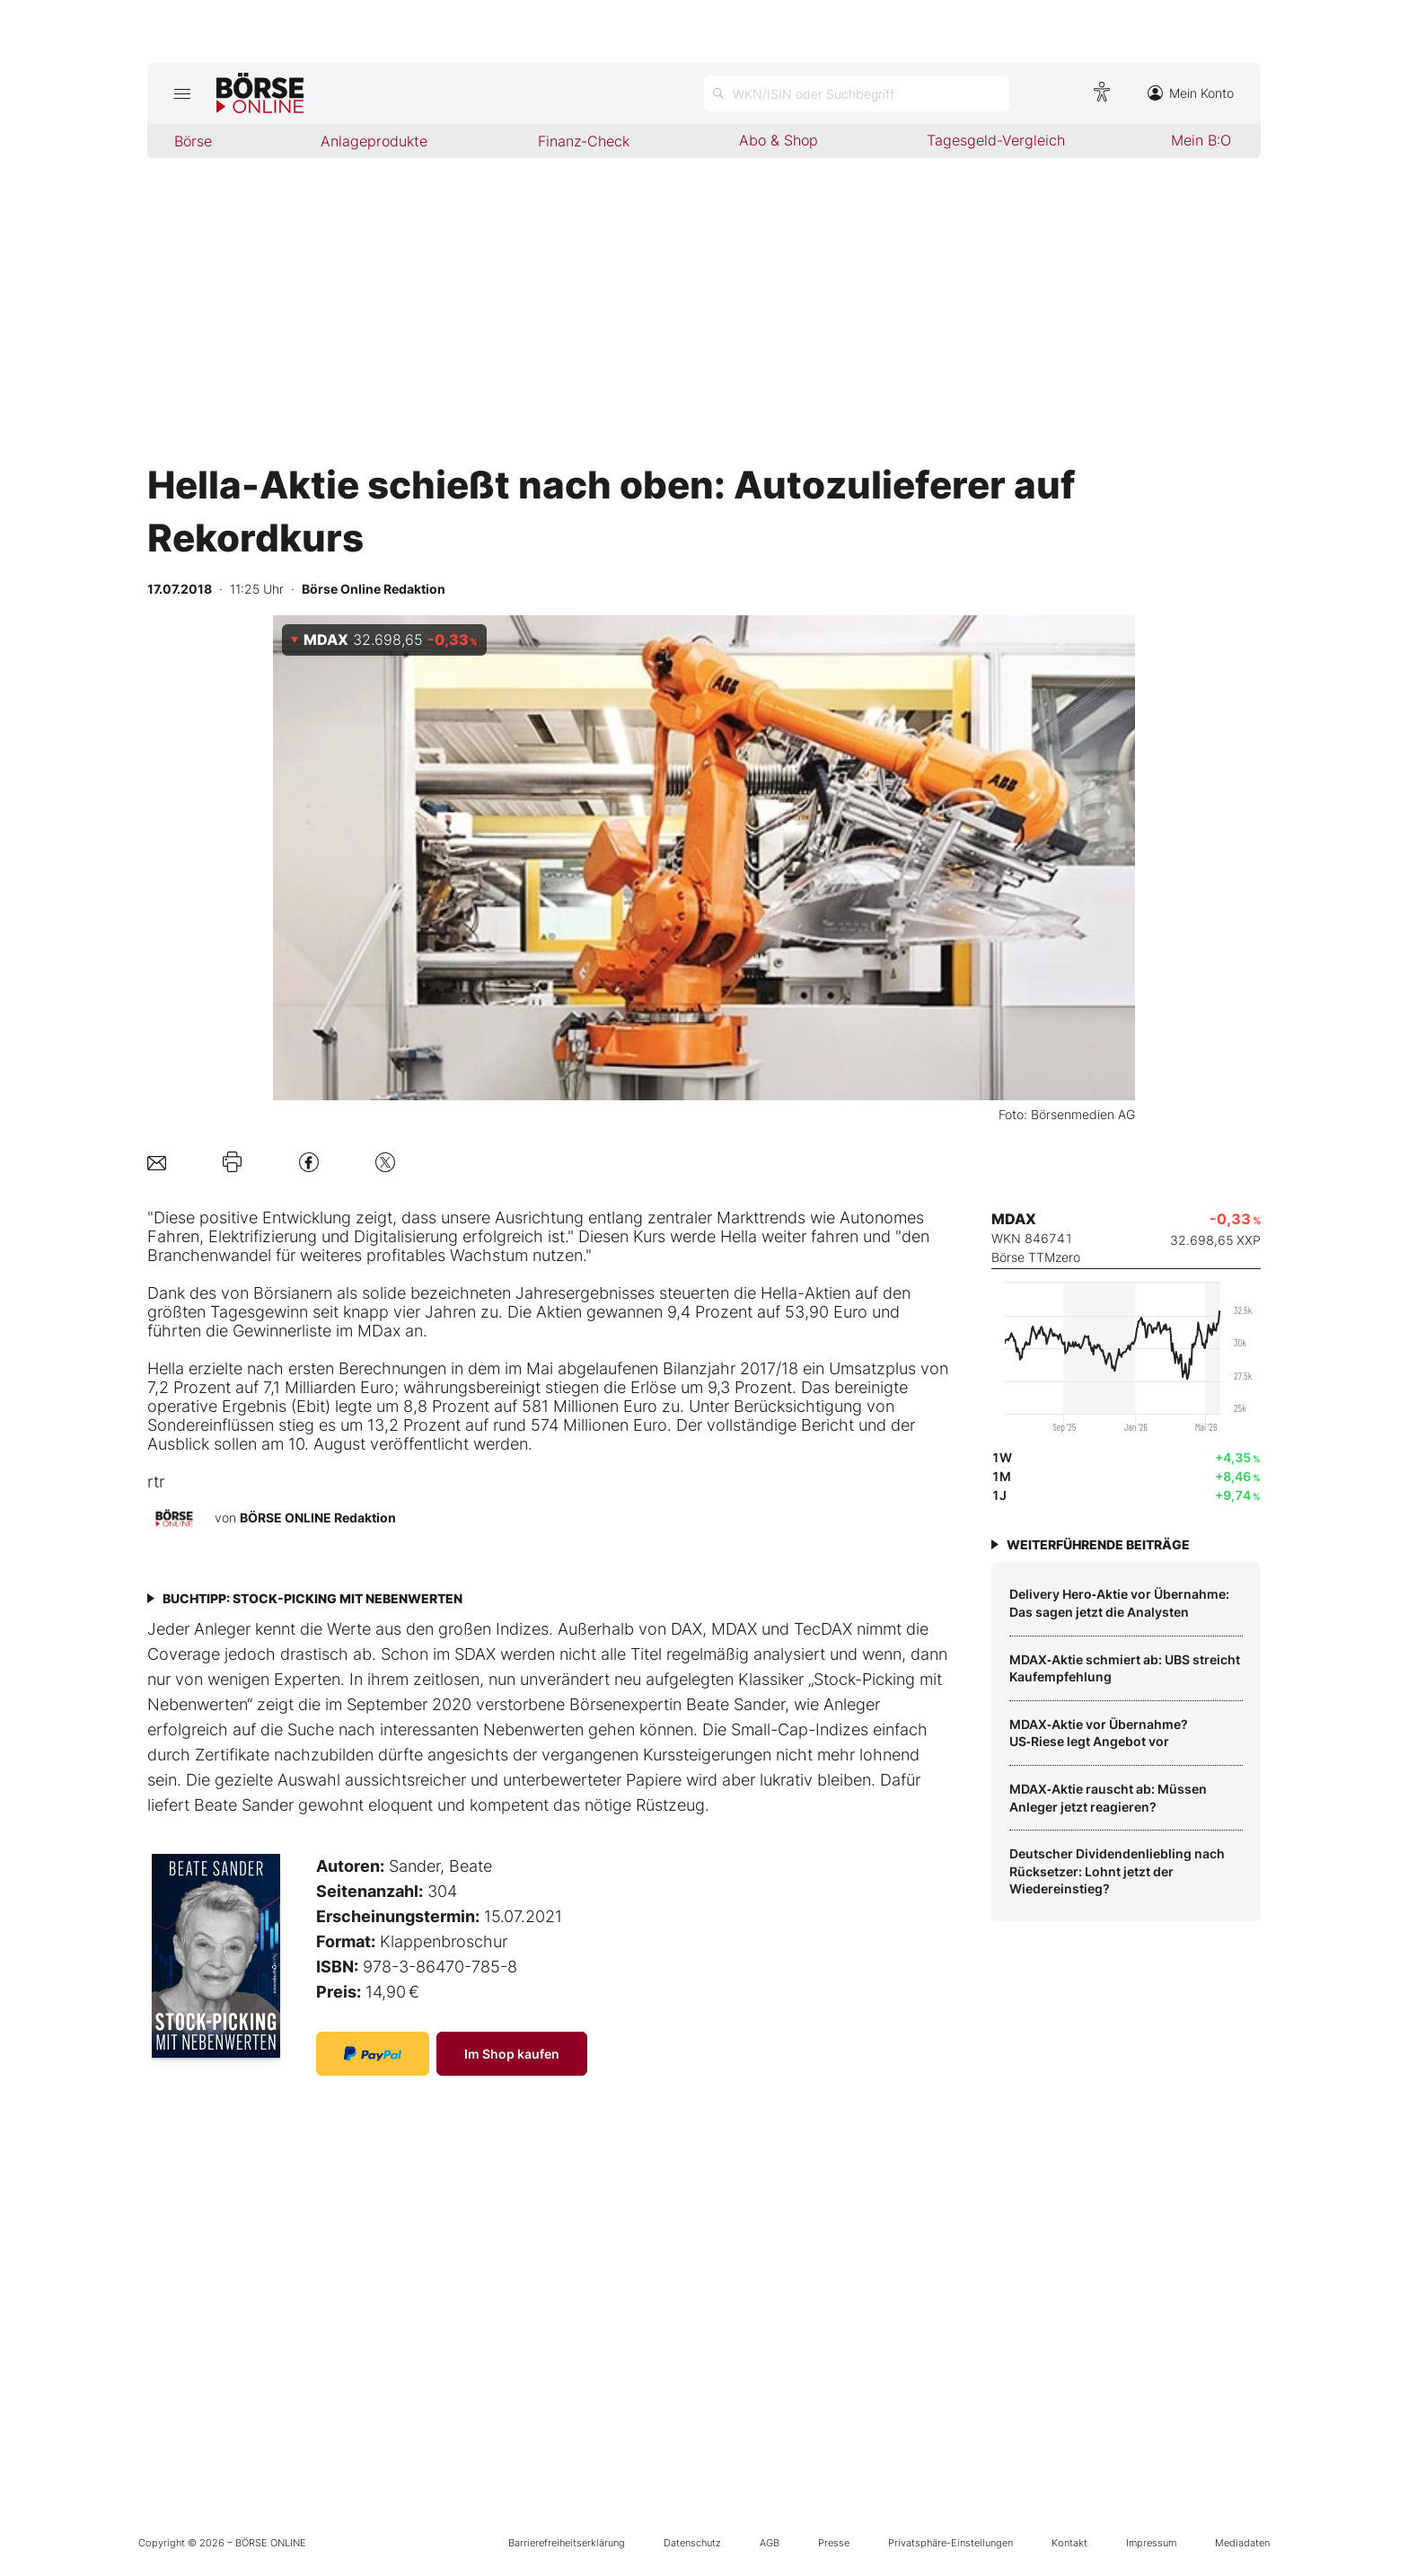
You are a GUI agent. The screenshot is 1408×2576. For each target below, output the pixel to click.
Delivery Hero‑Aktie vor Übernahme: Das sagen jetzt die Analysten (1119, 1602)
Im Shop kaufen (511, 2053)
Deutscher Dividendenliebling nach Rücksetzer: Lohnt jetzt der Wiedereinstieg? (1117, 1871)
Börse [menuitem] (193, 141)
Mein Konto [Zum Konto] (1191, 93)
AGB (769, 2542)
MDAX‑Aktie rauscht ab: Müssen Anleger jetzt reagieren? (1108, 1797)
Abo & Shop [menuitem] (778, 140)
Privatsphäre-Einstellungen (950, 2542)
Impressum (1151, 2542)
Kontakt (1069, 2542)
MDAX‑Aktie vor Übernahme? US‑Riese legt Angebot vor (1098, 1733)
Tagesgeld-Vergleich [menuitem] (996, 140)
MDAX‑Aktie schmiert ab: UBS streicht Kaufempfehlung (1124, 1668)
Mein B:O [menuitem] (1201, 140)
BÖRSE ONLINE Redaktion (318, 1517)
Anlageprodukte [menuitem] (374, 141)
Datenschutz (692, 2542)
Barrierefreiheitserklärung (566, 2542)
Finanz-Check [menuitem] (583, 141)
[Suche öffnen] (856, 93)
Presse (833, 2542)
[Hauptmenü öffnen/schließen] (181, 93)
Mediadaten (1242, 2542)
